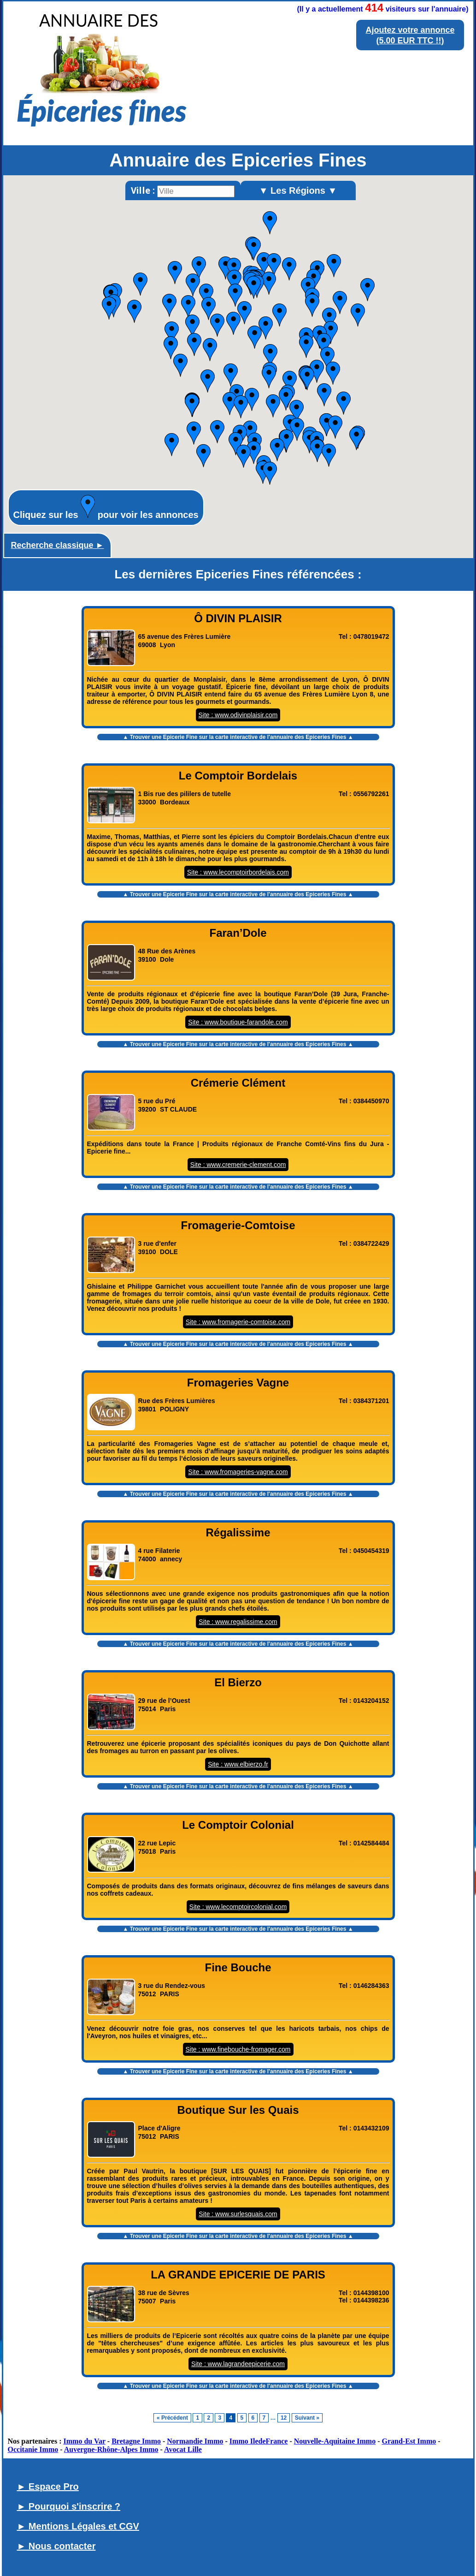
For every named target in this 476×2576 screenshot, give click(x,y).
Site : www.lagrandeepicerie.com (238, 2364)
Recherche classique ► (57, 545)
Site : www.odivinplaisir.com (238, 715)
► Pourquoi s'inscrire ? (69, 2506)
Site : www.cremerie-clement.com (238, 1164)
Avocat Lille (183, 2449)
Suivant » (307, 2418)
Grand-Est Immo (409, 2441)
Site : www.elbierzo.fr (238, 1764)
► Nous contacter (56, 2546)
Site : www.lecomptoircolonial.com (238, 1906)
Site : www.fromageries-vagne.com (238, 1471)
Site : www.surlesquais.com (238, 2214)
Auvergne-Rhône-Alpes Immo (111, 2449)
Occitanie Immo (33, 2449)
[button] (274, 264)
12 (284, 2418)
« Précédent (172, 2418)
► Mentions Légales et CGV (78, 2526)
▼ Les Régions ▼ (298, 190)
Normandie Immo (195, 2441)
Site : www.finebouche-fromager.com (238, 2049)
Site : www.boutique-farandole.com (238, 1022)
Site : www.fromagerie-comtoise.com (238, 1322)
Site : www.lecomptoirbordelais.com (238, 872)
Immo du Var (85, 2441)
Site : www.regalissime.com (238, 1621)
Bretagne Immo (136, 2441)
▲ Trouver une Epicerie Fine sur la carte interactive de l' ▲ (238, 737)
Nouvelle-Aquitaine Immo (335, 2441)
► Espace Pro (48, 2486)
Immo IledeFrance (258, 2441)
